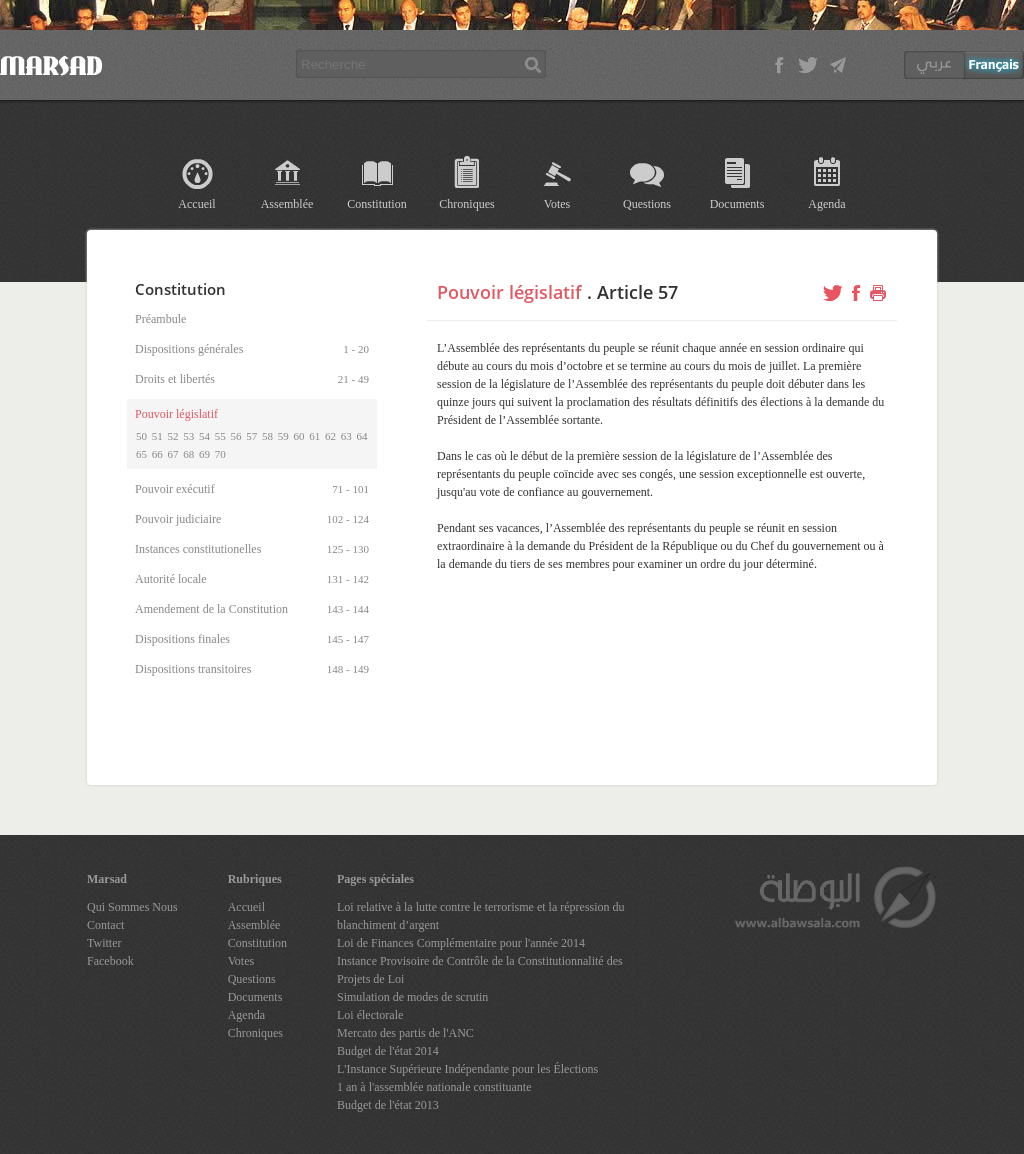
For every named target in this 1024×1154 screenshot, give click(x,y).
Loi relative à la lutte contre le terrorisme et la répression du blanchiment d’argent (481, 916)
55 (220, 436)
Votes (557, 204)
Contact (105, 925)
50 (141, 436)
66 (157, 454)
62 (330, 436)
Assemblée (287, 204)
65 (141, 454)
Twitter (104, 943)
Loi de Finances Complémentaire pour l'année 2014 (461, 943)
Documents (737, 204)
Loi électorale (370, 1015)
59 (283, 436)
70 (220, 454)
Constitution (376, 204)
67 (173, 454)
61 (314, 436)
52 (173, 436)
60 (299, 436)
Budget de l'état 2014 (388, 1051)
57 (251, 436)
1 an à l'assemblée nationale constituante (434, 1087)
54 (204, 436)
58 (267, 436)
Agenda (826, 204)
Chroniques (466, 204)
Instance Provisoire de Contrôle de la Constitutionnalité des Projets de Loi (480, 970)
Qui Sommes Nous (132, 907)
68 (188, 454)
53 (188, 436)
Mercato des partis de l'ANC (405, 1033)
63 (346, 436)
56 (236, 436)
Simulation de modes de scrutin (412, 997)
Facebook (110, 961)
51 (157, 436)
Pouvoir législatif (509, 292)
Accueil (196, 204)
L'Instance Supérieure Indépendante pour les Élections (467, 1069)
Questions (647, 204)
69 (204, 454)
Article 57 (637, 292)
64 (362, 436)
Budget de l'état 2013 (388, 1105)
